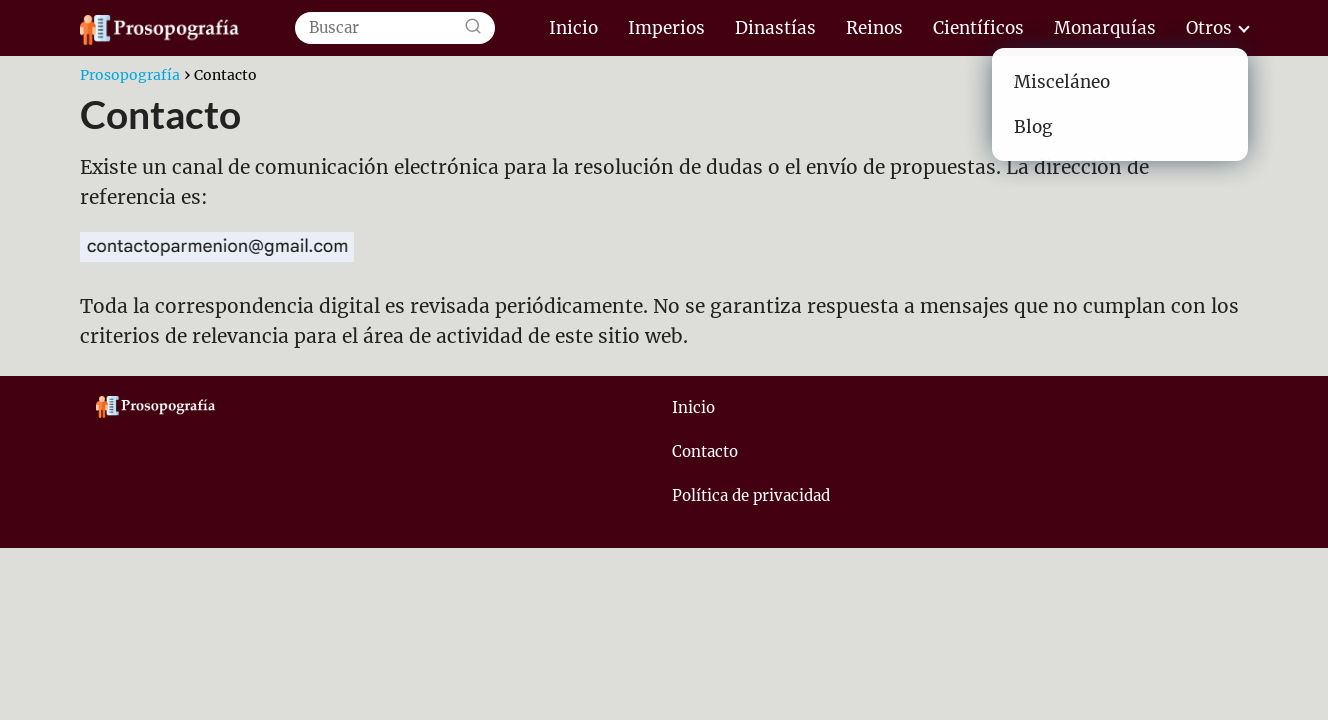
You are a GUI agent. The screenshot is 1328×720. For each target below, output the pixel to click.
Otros (1209, 28)
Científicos (978, 28)
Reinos (874, 28)
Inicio (573, 28)
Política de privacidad (751, 495)
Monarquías (1105, 28)
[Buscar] (473, 28)
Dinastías (775, 28)
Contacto (705, 451)
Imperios (666, 28)
